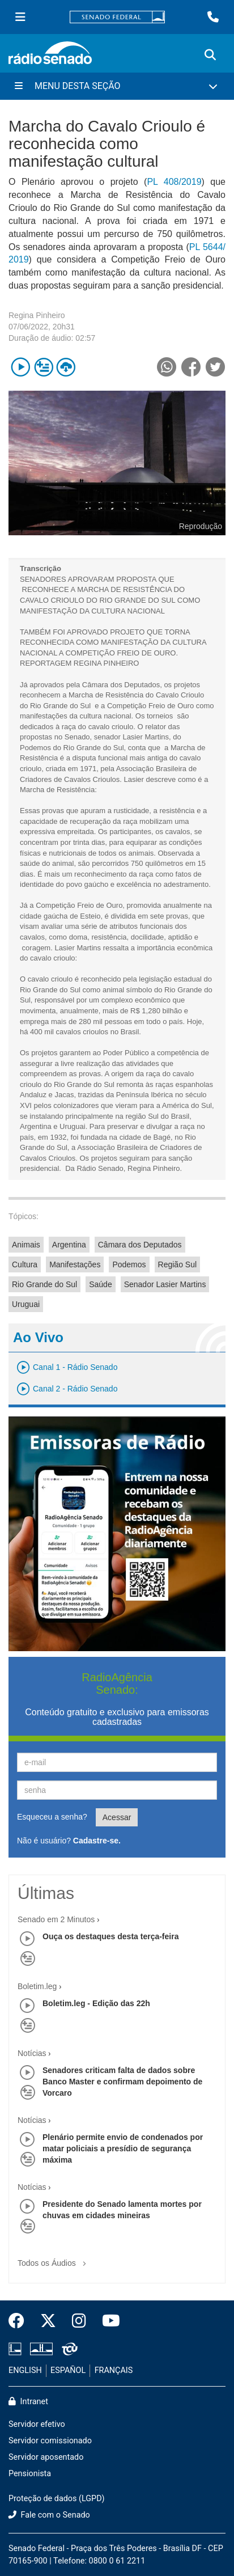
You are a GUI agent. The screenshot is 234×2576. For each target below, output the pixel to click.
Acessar (117, 1817)
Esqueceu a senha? (52, 1816)
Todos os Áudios (54, 2259)
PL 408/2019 (174, 182)
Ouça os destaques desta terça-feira (110, 1936)
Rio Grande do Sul (44, 1284)
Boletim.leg (37, 1986)
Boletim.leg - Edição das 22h (96, 2003)
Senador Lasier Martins (165, 1284)
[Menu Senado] (20, 17)
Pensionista (29, 2473)
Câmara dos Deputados (140, 1244)
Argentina (69, 1244)
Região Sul (177, 1264)
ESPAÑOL (68, 2370)
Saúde (100, 1284)
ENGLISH (25, 2370)
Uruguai (26, 1304)
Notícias (32, 2053)
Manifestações (74, 1264)
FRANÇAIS (114, 2370)
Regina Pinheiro (36, 315)
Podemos (129, 1264)
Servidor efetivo (36, 2424)
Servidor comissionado (50, 2441)
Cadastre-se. (97, 1840)
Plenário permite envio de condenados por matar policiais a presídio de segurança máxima (122, 2148)
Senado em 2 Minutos (56, 1919)
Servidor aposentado (45, 2457)
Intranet (28, 2401)
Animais (26, 1244)
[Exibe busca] (210, 55)
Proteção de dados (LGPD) (56, 2498)
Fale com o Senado (49, 2515)
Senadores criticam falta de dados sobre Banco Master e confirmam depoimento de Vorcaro (122, 2081)
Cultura (24, 1264)
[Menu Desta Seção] (117, 86)
